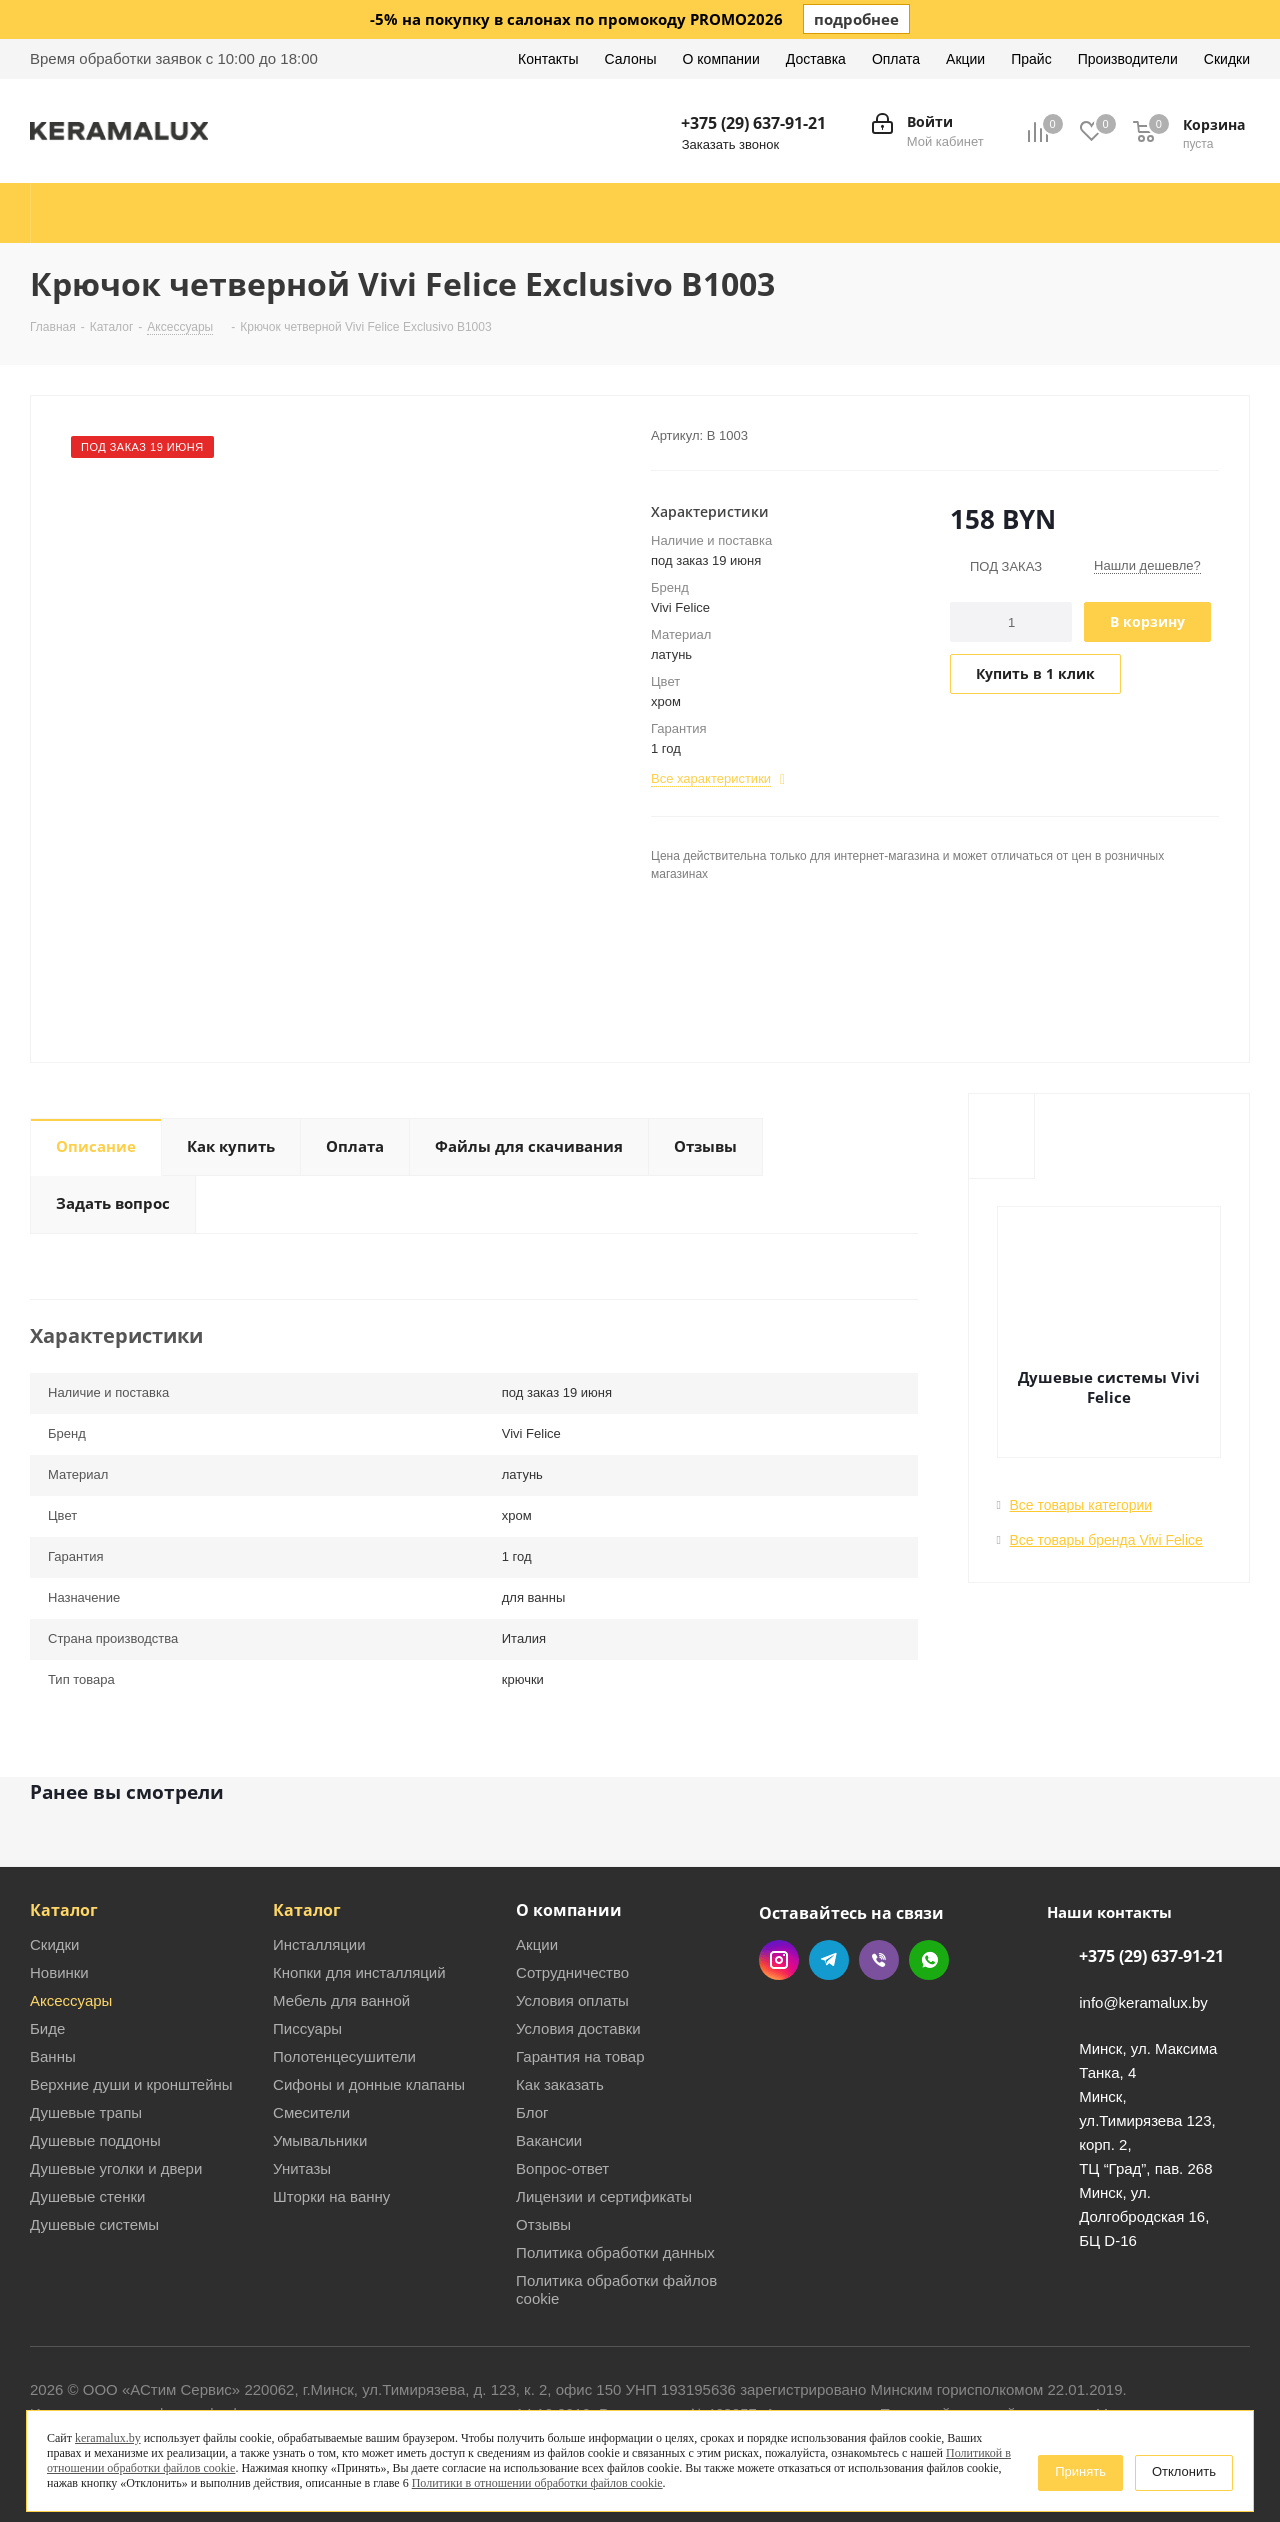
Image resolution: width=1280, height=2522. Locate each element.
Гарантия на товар (580, 2056)
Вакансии (549, 2140)
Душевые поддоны (95, 2140)
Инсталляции (319, 1944)
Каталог (64, 1910)
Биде (47, 2028)
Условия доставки (578, 2028)
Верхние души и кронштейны (131, 2084)
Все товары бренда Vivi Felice (1106, 1540)
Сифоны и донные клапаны (369, 2084)
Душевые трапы (86, 2112)
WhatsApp (929, 1960)
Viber (879, 1960)
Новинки (59, 1972)
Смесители (311, 2112)
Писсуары (307, 2028)
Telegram (829, 1960)
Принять (1080, 2471)
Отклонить (1184, 2471)
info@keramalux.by (1143, 2002)
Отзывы (543, 2224)
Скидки (54, 1944)
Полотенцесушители (344, 2056)
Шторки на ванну (331, 2196)
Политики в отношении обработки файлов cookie (537, 2483)
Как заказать (560, 2084)
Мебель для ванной (341, 2000)
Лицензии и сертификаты (604, 2196)
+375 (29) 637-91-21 (753, 123)
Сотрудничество (572, 1972)
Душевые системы (94, 2224)
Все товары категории (1081, 1505)
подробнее (856, 19)
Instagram (779, 1960)
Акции (537, 1944)
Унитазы (302, 2168)
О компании (569, 1910)
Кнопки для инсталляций (359, 1972)
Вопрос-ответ (562, 2168)
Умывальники (320, 2140)
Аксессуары (71, 2000)
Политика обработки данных (615, 2252)
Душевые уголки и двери (116, 2168)
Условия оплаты (572, 2000)
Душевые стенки (87, 2196)
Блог (532, 2112)
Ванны (53, 2056)
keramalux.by (108, 2438)
